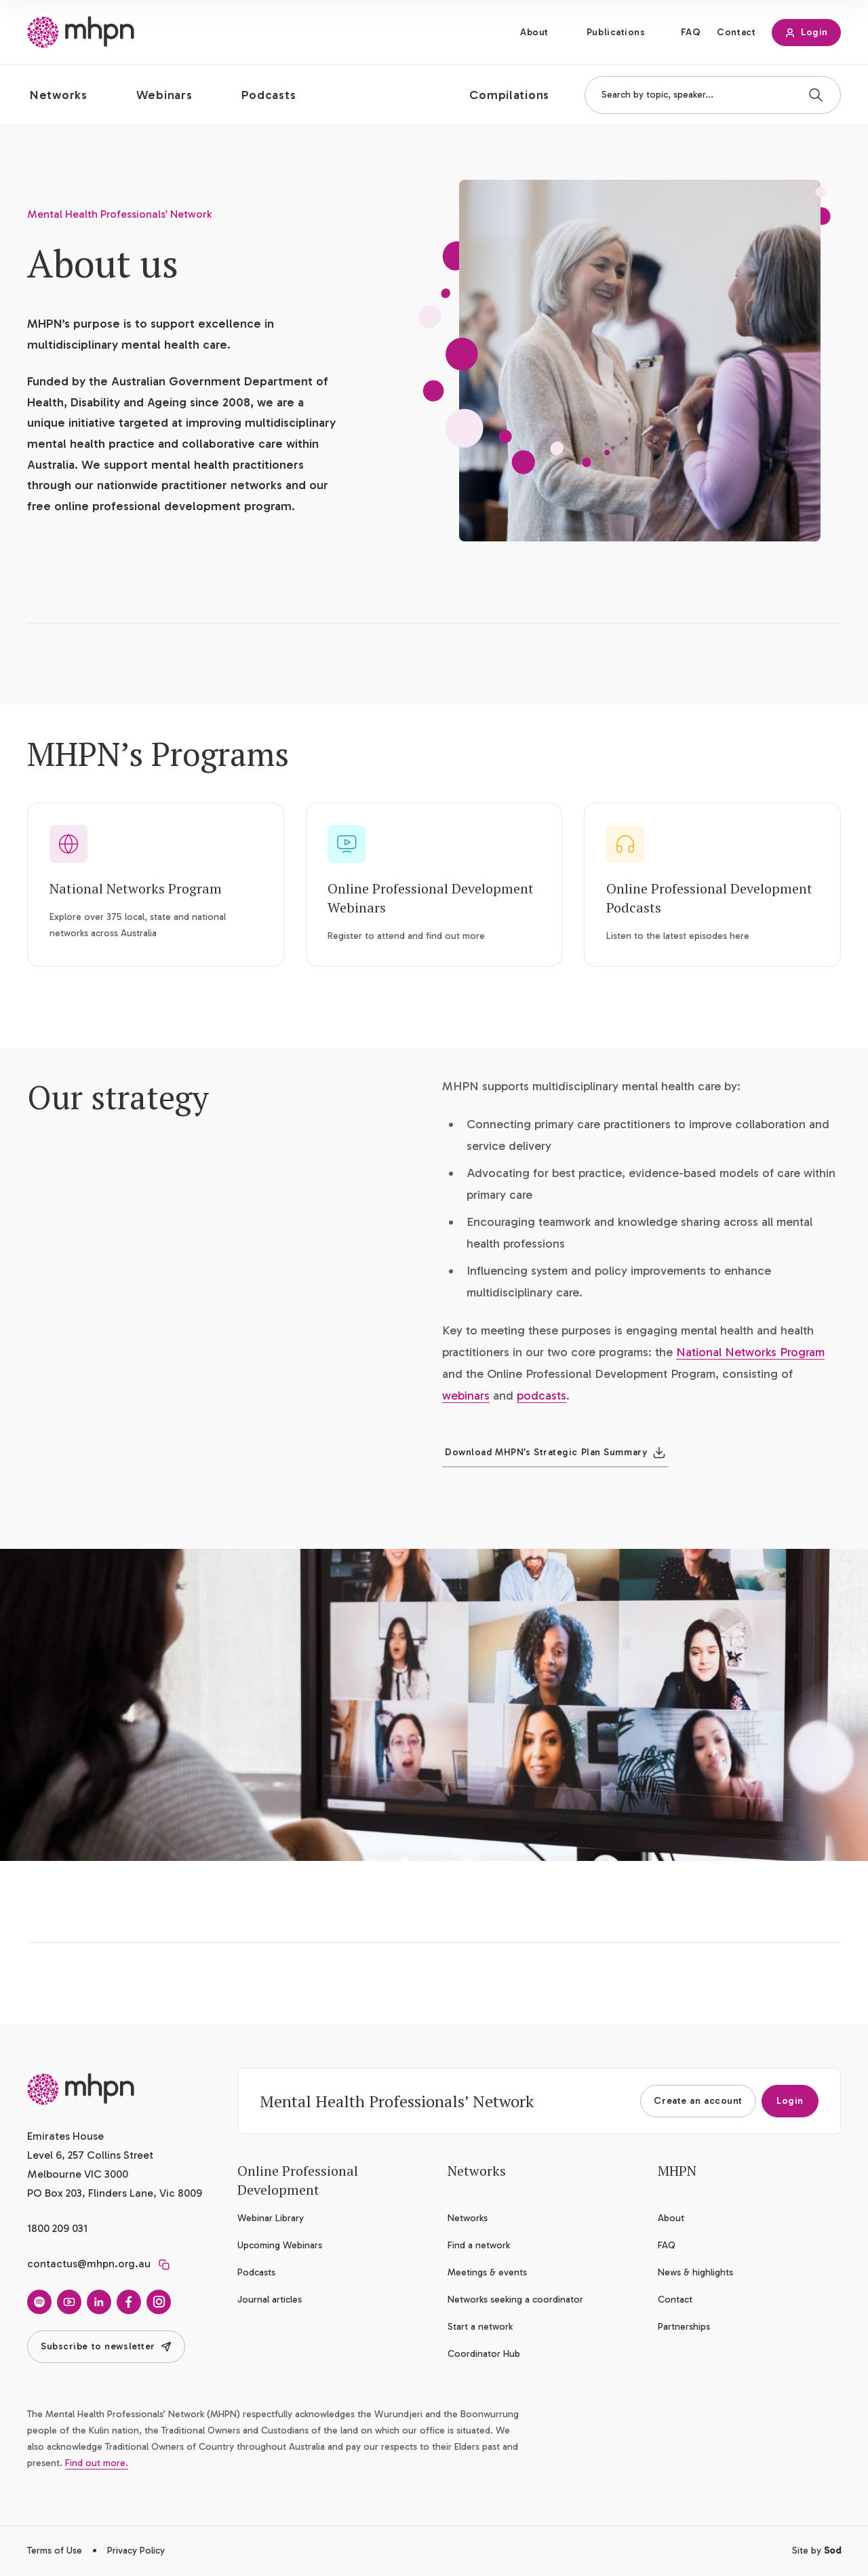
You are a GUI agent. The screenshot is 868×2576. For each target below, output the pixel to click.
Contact (736, 32)
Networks (468, 2218)
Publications (616, 32)
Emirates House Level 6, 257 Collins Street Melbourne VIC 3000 (90, 2155)
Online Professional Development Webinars (431, 898)
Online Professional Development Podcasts (709, 898)
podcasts (541, 1395)
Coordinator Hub (484, 2354)
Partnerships (684, 2326)
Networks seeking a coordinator (515, 2299)
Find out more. (96, 2463)
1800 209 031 (57, 2228)
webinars (466, 1395)
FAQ (691, 32)
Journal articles (269, 2299)
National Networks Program (136, 888)
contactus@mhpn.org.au (89, 2263)
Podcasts (256, 2272)
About (534, 32)
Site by (816, 2550)
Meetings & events (487, 2272)
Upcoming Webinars (279, 2245)
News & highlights (695, 2272)
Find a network (479, 2245)
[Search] (816, 95)
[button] (69, 95)
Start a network (480, 2326)
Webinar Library (270, 2218)
